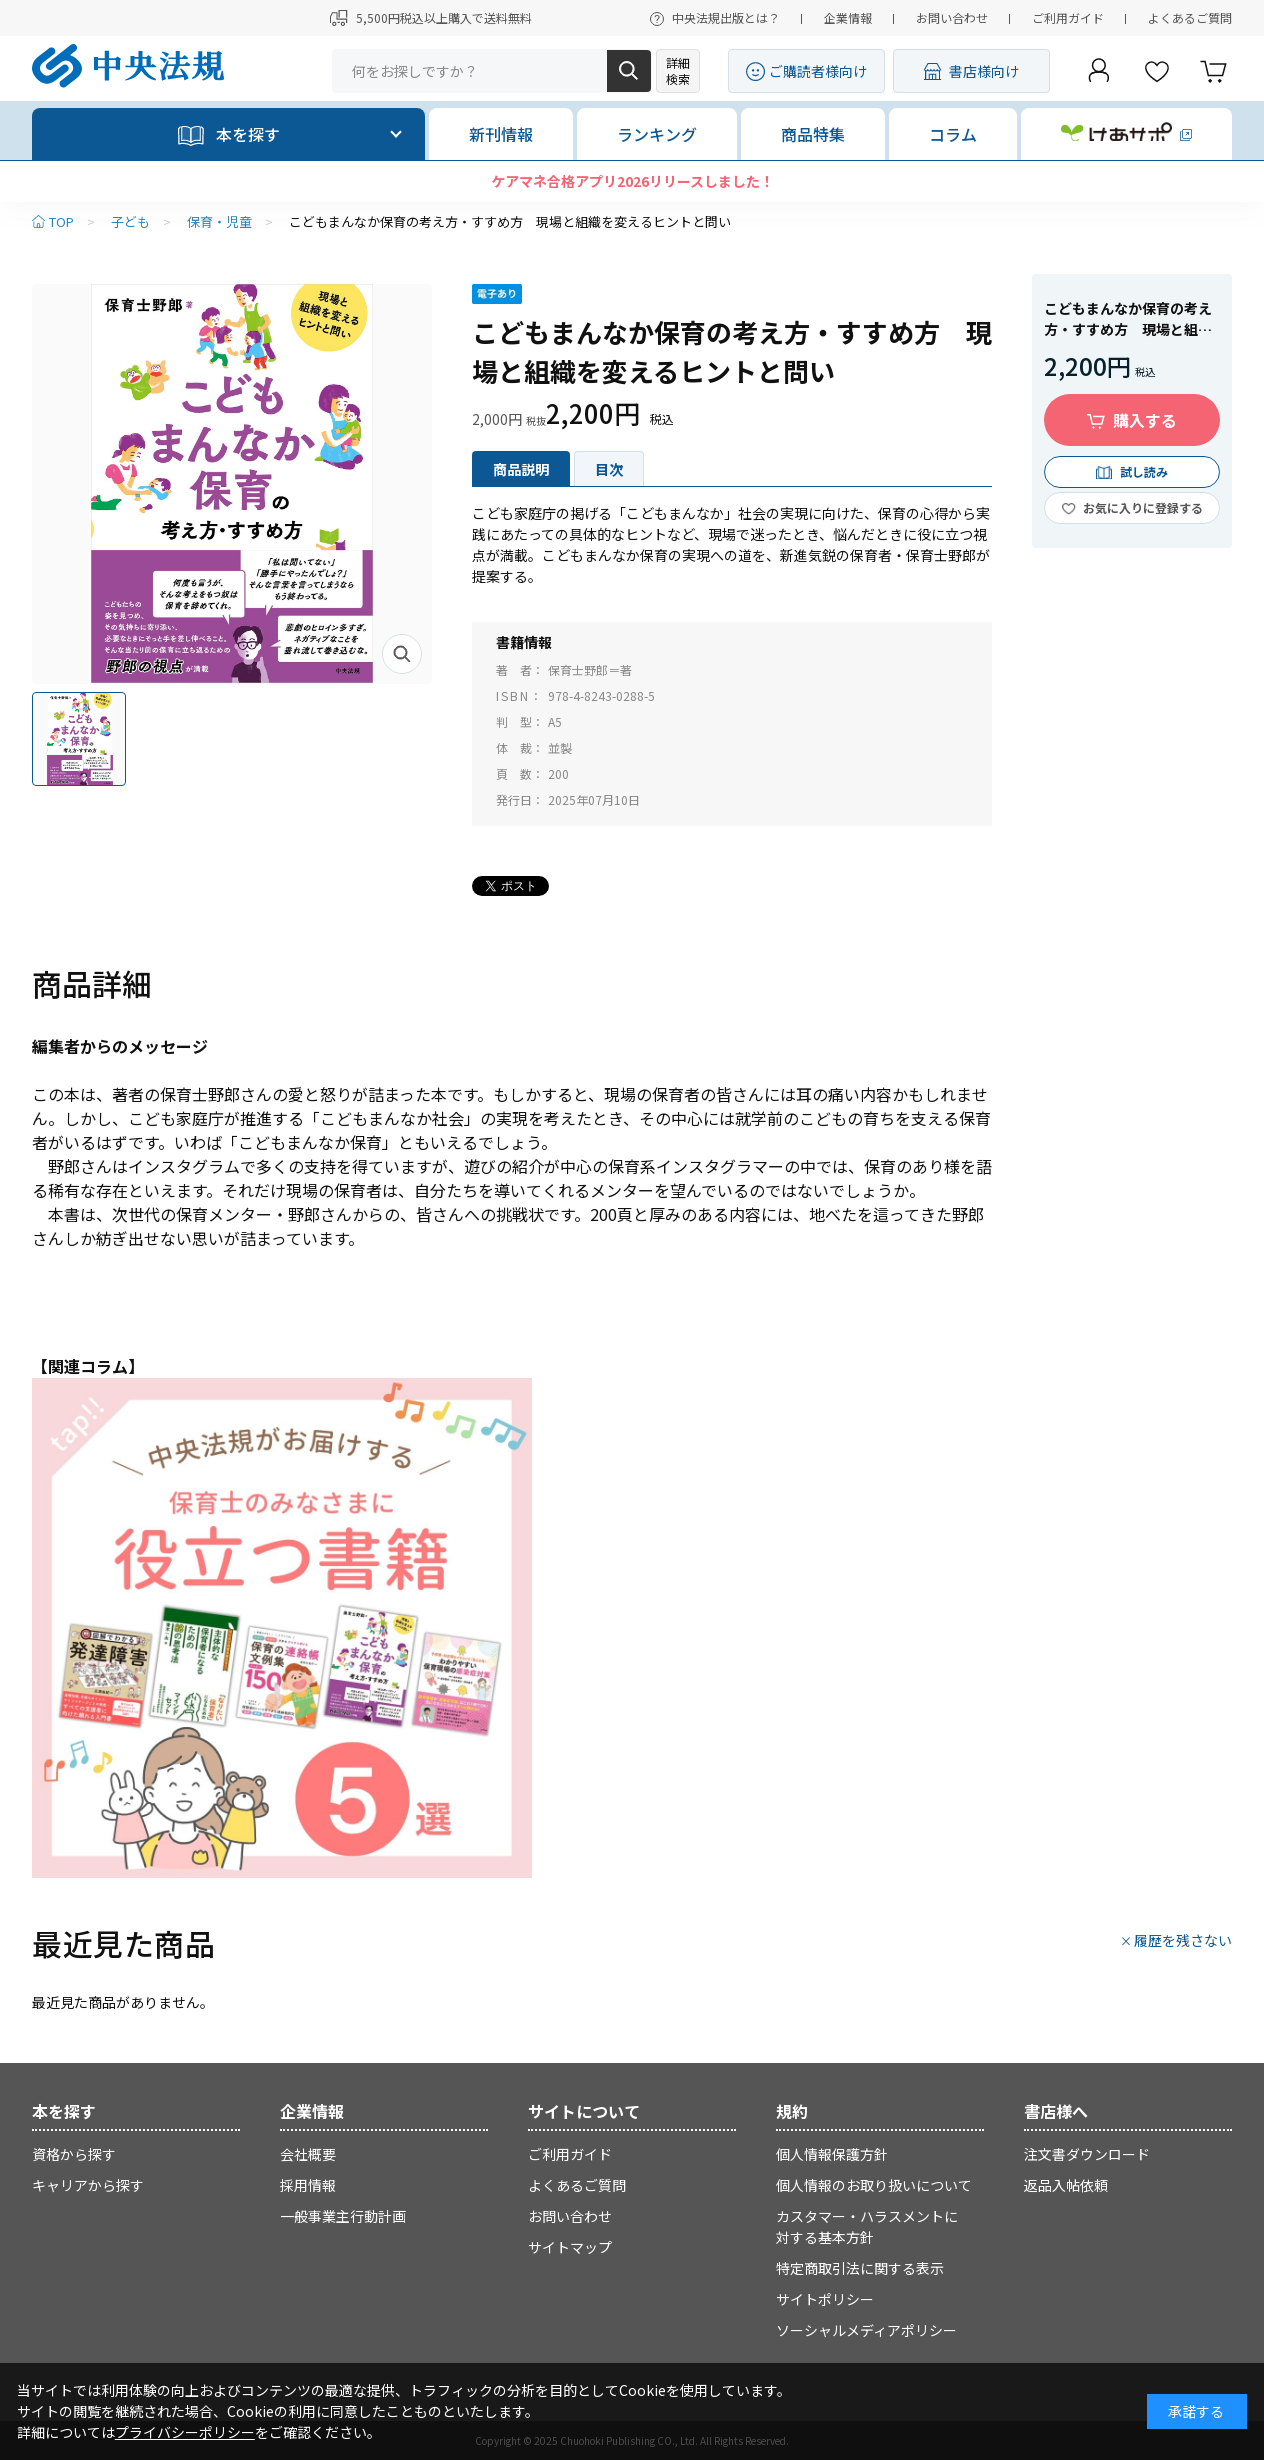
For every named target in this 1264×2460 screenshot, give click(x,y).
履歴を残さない (1183, 1940)
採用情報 (308, 2185)
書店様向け (984, 71)
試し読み (1144, 471)
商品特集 (813, 134)
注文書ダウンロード (1087, 2154)
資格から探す (74, 2154)
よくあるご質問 (1190, 17)
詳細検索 (678, 70)
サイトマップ (570, 2247)
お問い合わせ (952, 17)
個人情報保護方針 (832, 2154)
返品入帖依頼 (1066, 2185)
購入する (1145, 420)
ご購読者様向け (818, 71)
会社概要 (308, 2154)
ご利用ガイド (1068, 17)
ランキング (657, 134)
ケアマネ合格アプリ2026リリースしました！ (632, 181)
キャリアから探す (88, 2185)
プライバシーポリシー (185, 2432)
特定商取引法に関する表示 (860, 2268)
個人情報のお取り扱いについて (874, 2185)
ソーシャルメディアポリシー (866, 2330)
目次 (609, 469)
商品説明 (521, 469)
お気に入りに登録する (1143, 507)
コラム (953, 134)
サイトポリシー (825, 2299)
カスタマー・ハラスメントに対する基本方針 (867, 2226)
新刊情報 (501, 134)
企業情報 (848, 17)
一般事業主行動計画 (343, 2216)
